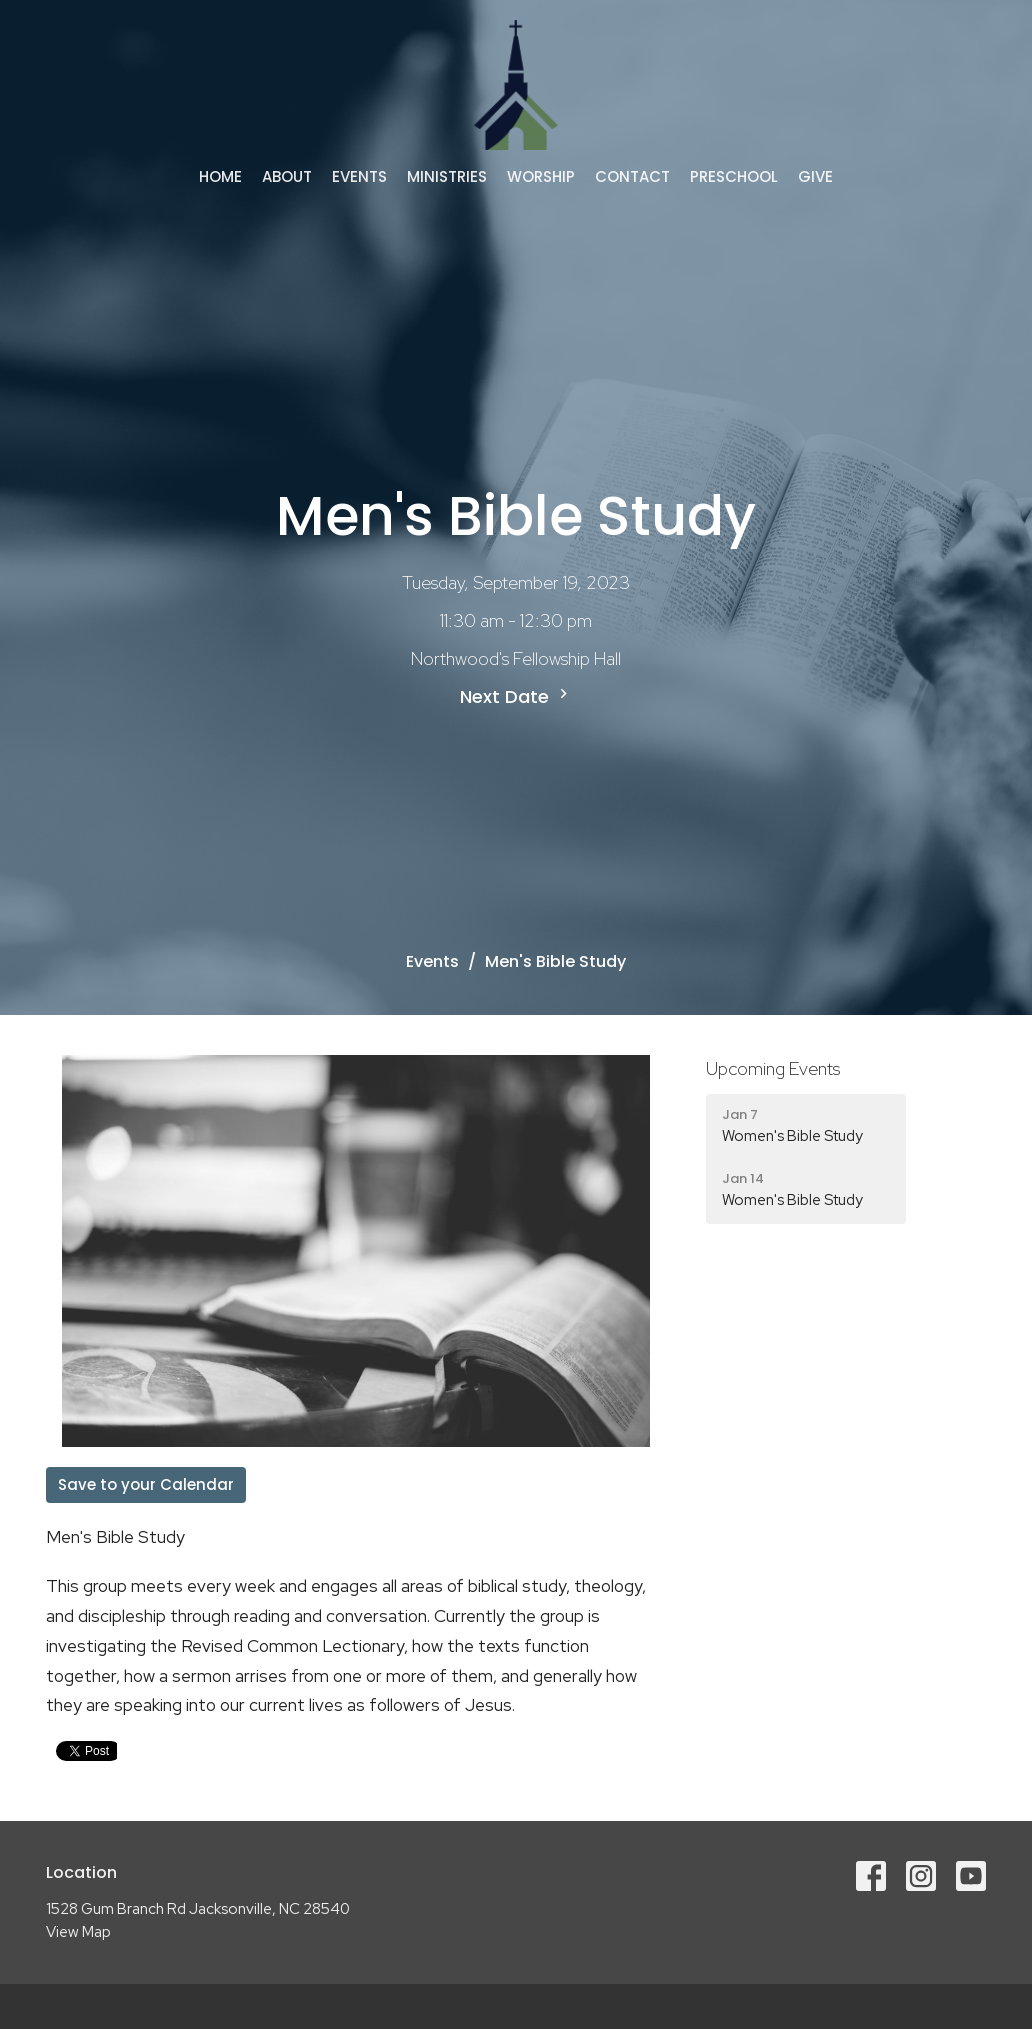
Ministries (447, 176)
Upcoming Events (773, 1068)
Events (359, 176)
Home (220, 176)
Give (815, 176)
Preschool (734, 176)
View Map (78, 1932)
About (287, 176)
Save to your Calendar (146, 1484)
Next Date (516, 696)
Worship (541, 176)
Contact (632, 176)
